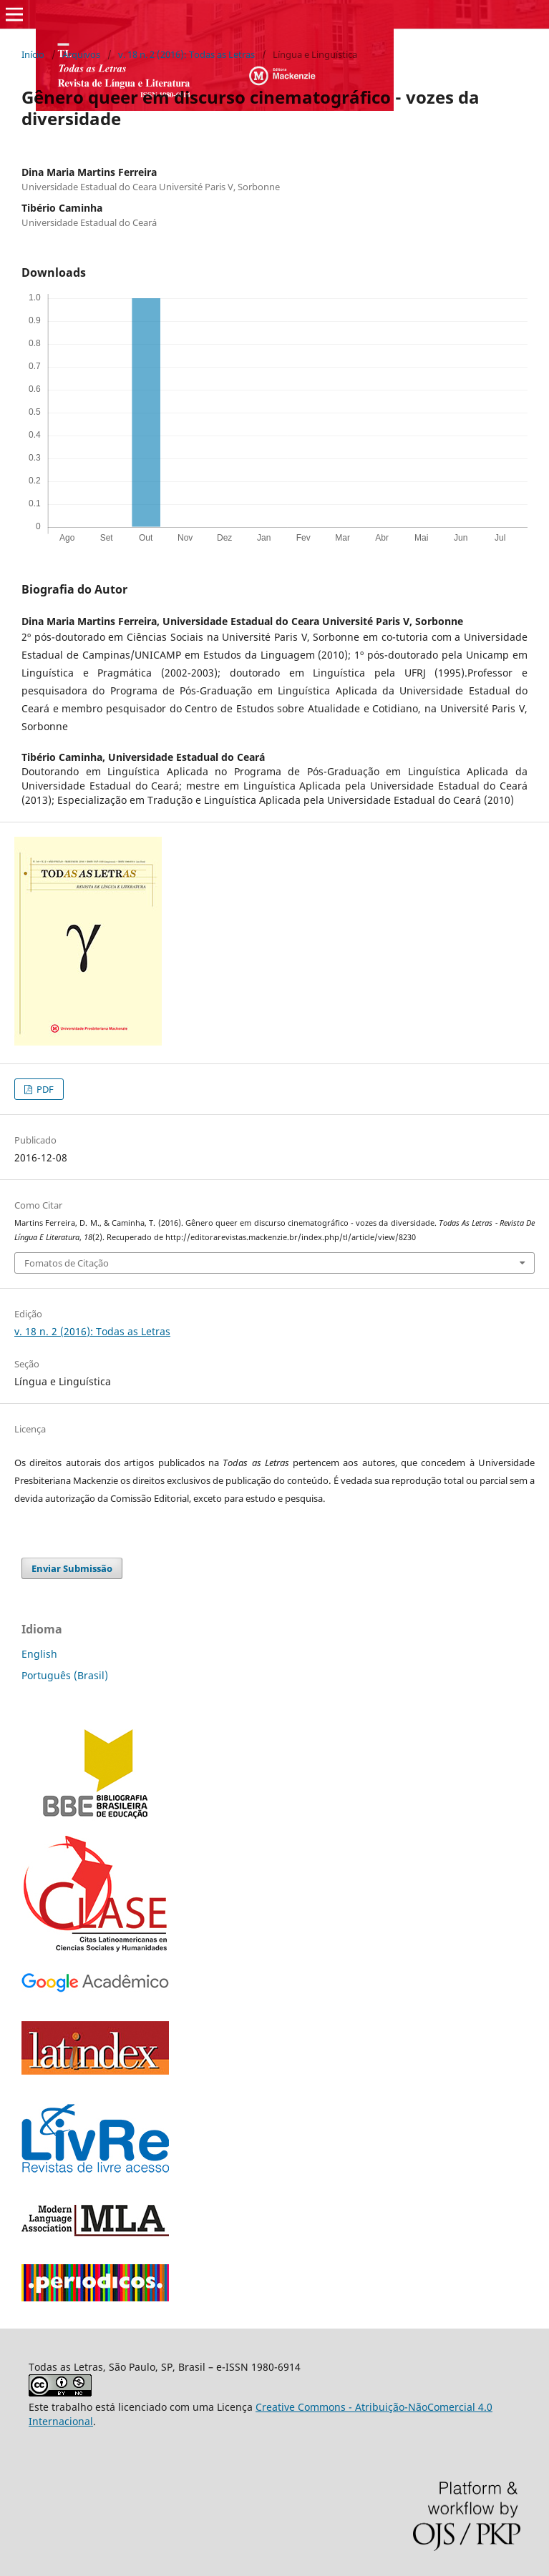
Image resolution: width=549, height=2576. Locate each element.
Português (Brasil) (64, 1675)
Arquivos (81, 54)
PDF (44, 1089)
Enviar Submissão (71, 1568)
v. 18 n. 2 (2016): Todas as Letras (186, 54)
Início (32, 54)
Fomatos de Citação (66, 1263)
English (39, 1654)
